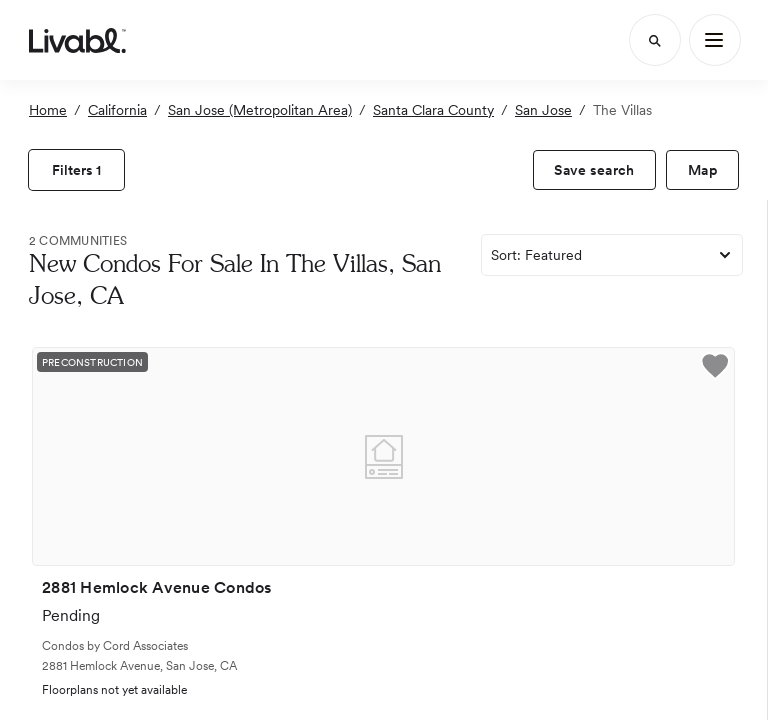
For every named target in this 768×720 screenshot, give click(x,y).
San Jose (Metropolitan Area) (260, 110)
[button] (715, 369)
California (117, 110)
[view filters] (76, 170)
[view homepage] (77, 40)
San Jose (543, 110)
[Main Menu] (715, 40)
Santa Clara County (433, 110)
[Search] (655, 40)
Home (48, 110)
